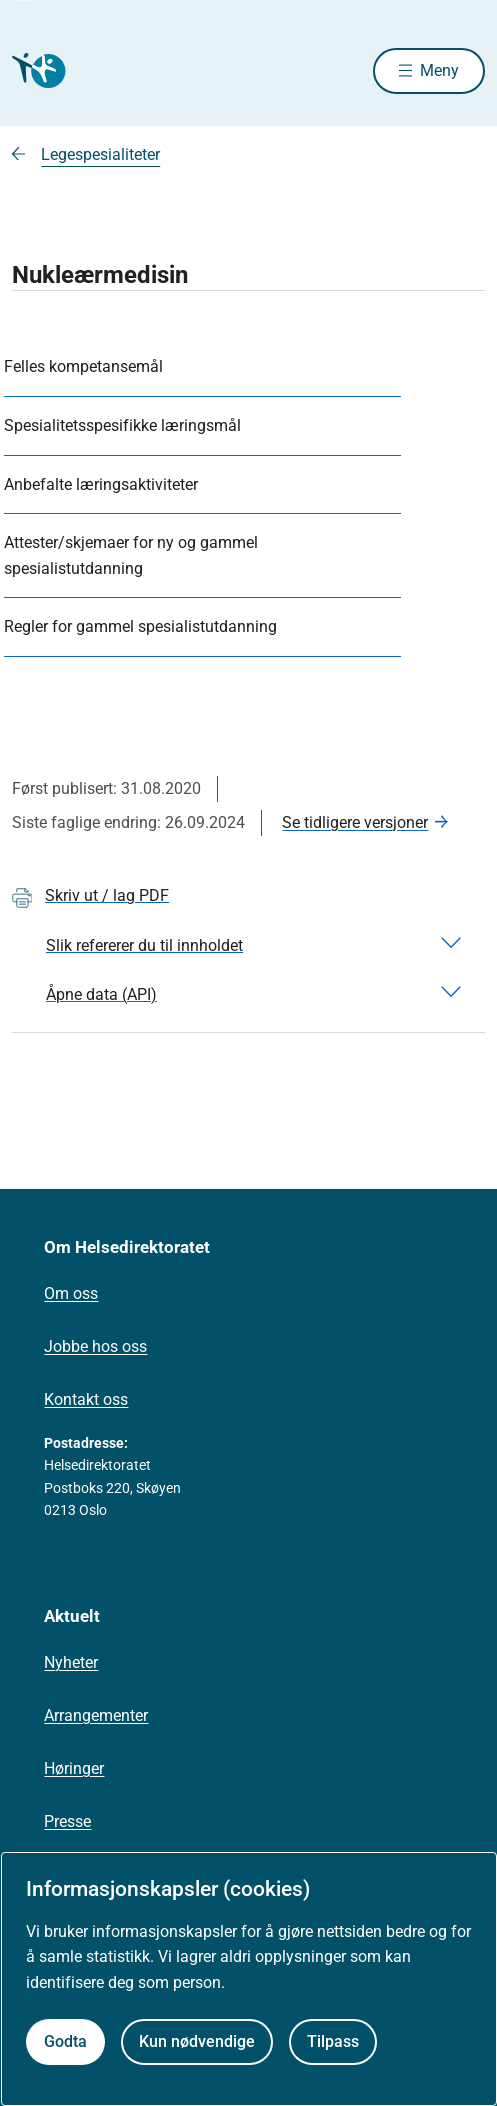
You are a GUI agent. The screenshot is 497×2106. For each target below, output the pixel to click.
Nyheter (71, 1662)
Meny (439, 70)
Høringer (74, 1768)
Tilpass (333, 2041)
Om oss (71, 1293)
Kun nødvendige (197, 2041)
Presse (67, 1821)
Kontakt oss (86, 1399)
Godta (65, 2041)
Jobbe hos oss (95, 1346)
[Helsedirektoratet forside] (36, 70)
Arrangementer (96, 1715)
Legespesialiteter (100, 154)
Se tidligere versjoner (355, 822)
